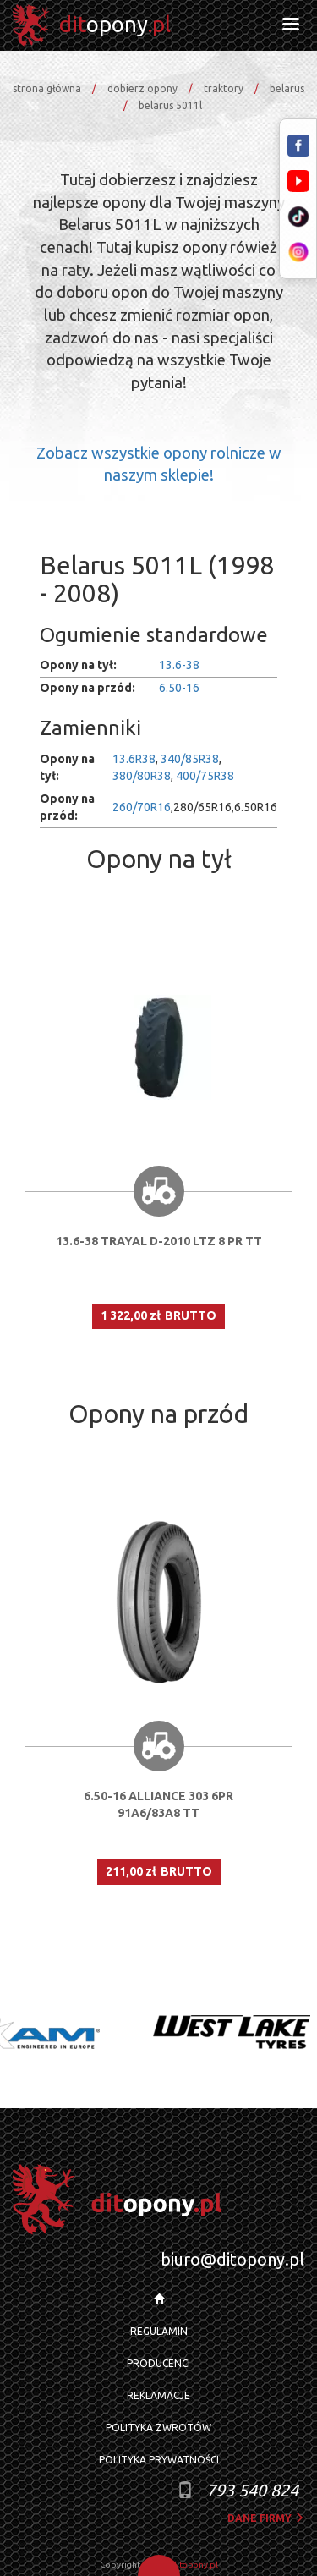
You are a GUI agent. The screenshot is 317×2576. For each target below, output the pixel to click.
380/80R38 (141, 776)
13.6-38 (179, 665)
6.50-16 (179, 688)
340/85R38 (190, 759)
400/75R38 (205, 776)
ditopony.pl (195, 2564)
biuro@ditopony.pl (232, 2259)
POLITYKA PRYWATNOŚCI (159, 2459)
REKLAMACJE (158, 2395)
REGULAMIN (159, 2331)
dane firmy (265, 2518)
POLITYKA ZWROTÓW (158, 2427)
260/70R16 (141, 807)
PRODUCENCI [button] (158, 2363)
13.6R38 (134, 759)
